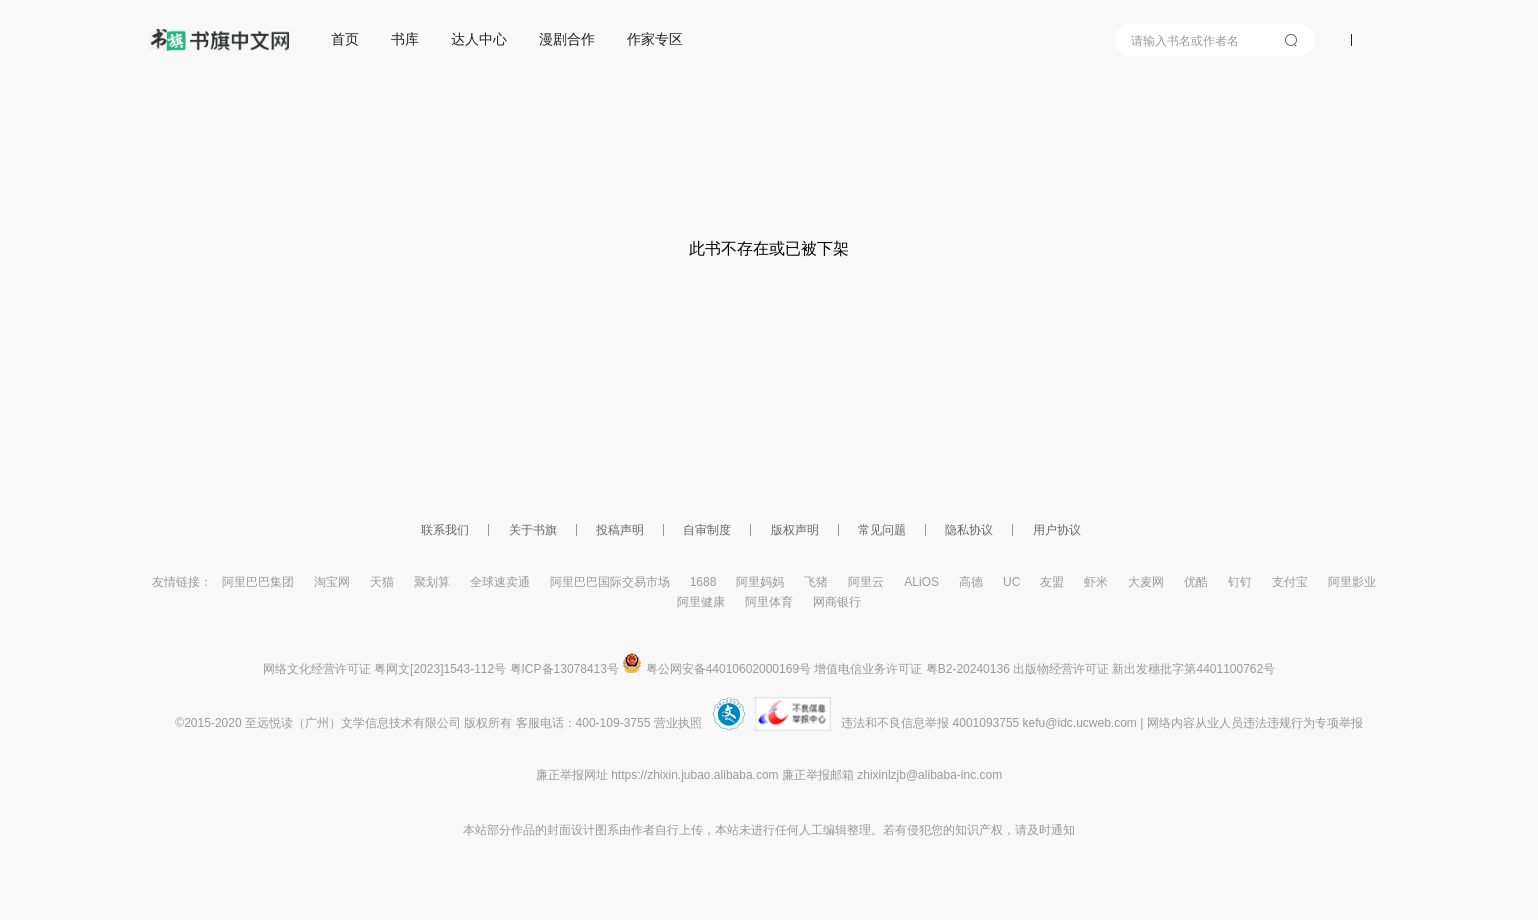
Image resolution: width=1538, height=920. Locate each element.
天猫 (382, 582)
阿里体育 (769, 602)
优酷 (1196, 582)
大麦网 (1146, 582)
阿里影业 (1352, 582)
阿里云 (866, 582)
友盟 (1052, 582)
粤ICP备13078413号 (564, 669)
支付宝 (1290, 582)
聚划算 (432, 582)
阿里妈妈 (760, 582)
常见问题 (882, 530)
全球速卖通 (500, 582)
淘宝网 (332, 582)
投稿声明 (620, 530)
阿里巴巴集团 (258, 582)
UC (1011, 582)
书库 (405, 39)
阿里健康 (701, 602)
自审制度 (707, 530)
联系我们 (445, 530)
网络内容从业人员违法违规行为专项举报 (1255, 723)
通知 (1063, 830)
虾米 (1096, 582)
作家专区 (655, 39)
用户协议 (1057, 530)
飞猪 (816, 582)
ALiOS (921, 582)
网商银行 (837, 602)
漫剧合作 (567, 39)
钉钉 (1240, 582)
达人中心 (479, 39)
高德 (971, 582)
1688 (703, 582)
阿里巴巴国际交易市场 (610, 582)
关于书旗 (533, 530)
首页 (345, 39)
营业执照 (678, 723)
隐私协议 (969, 530)
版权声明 (795, 530)
